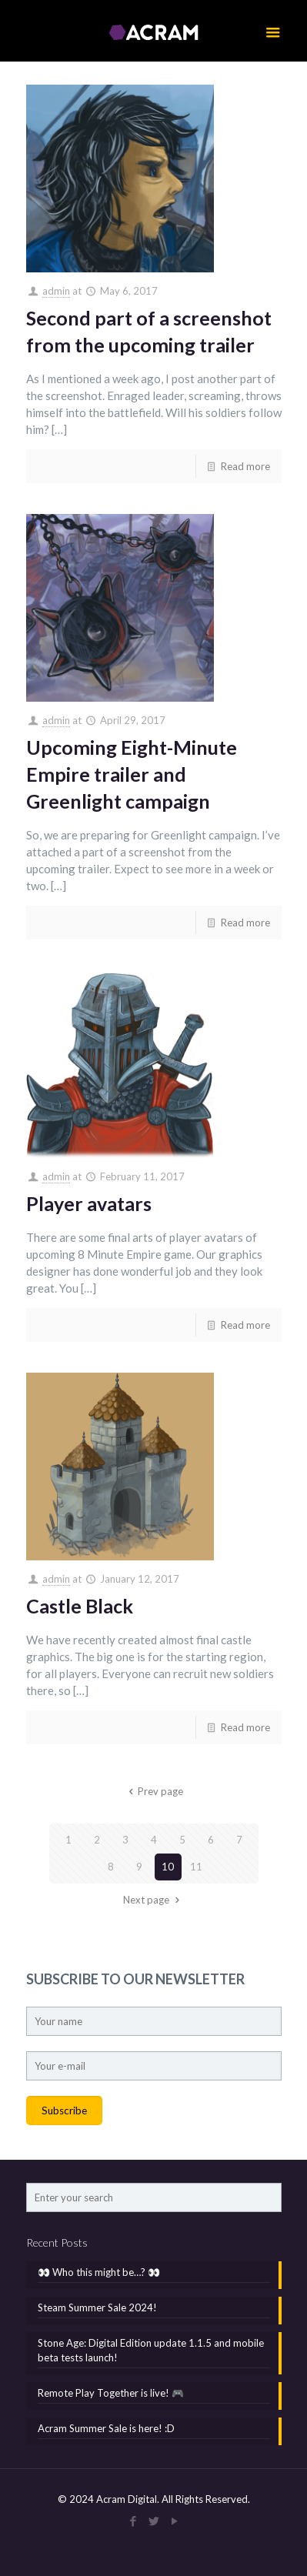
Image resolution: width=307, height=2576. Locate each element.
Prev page (153, 1791)
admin (56, 291)
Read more (245, 466)
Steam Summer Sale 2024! (97, 2307)
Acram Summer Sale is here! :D (106, 2428)
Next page (153, 1900)
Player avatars (89, 1203)
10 (168, 1866)
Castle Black (79, 1605)
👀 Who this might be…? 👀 (99, 2272)
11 (196, 1866)
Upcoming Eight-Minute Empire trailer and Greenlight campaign (131, 774)
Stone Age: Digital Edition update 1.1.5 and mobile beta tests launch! (151, 2350)
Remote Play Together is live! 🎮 (111, 2393)
